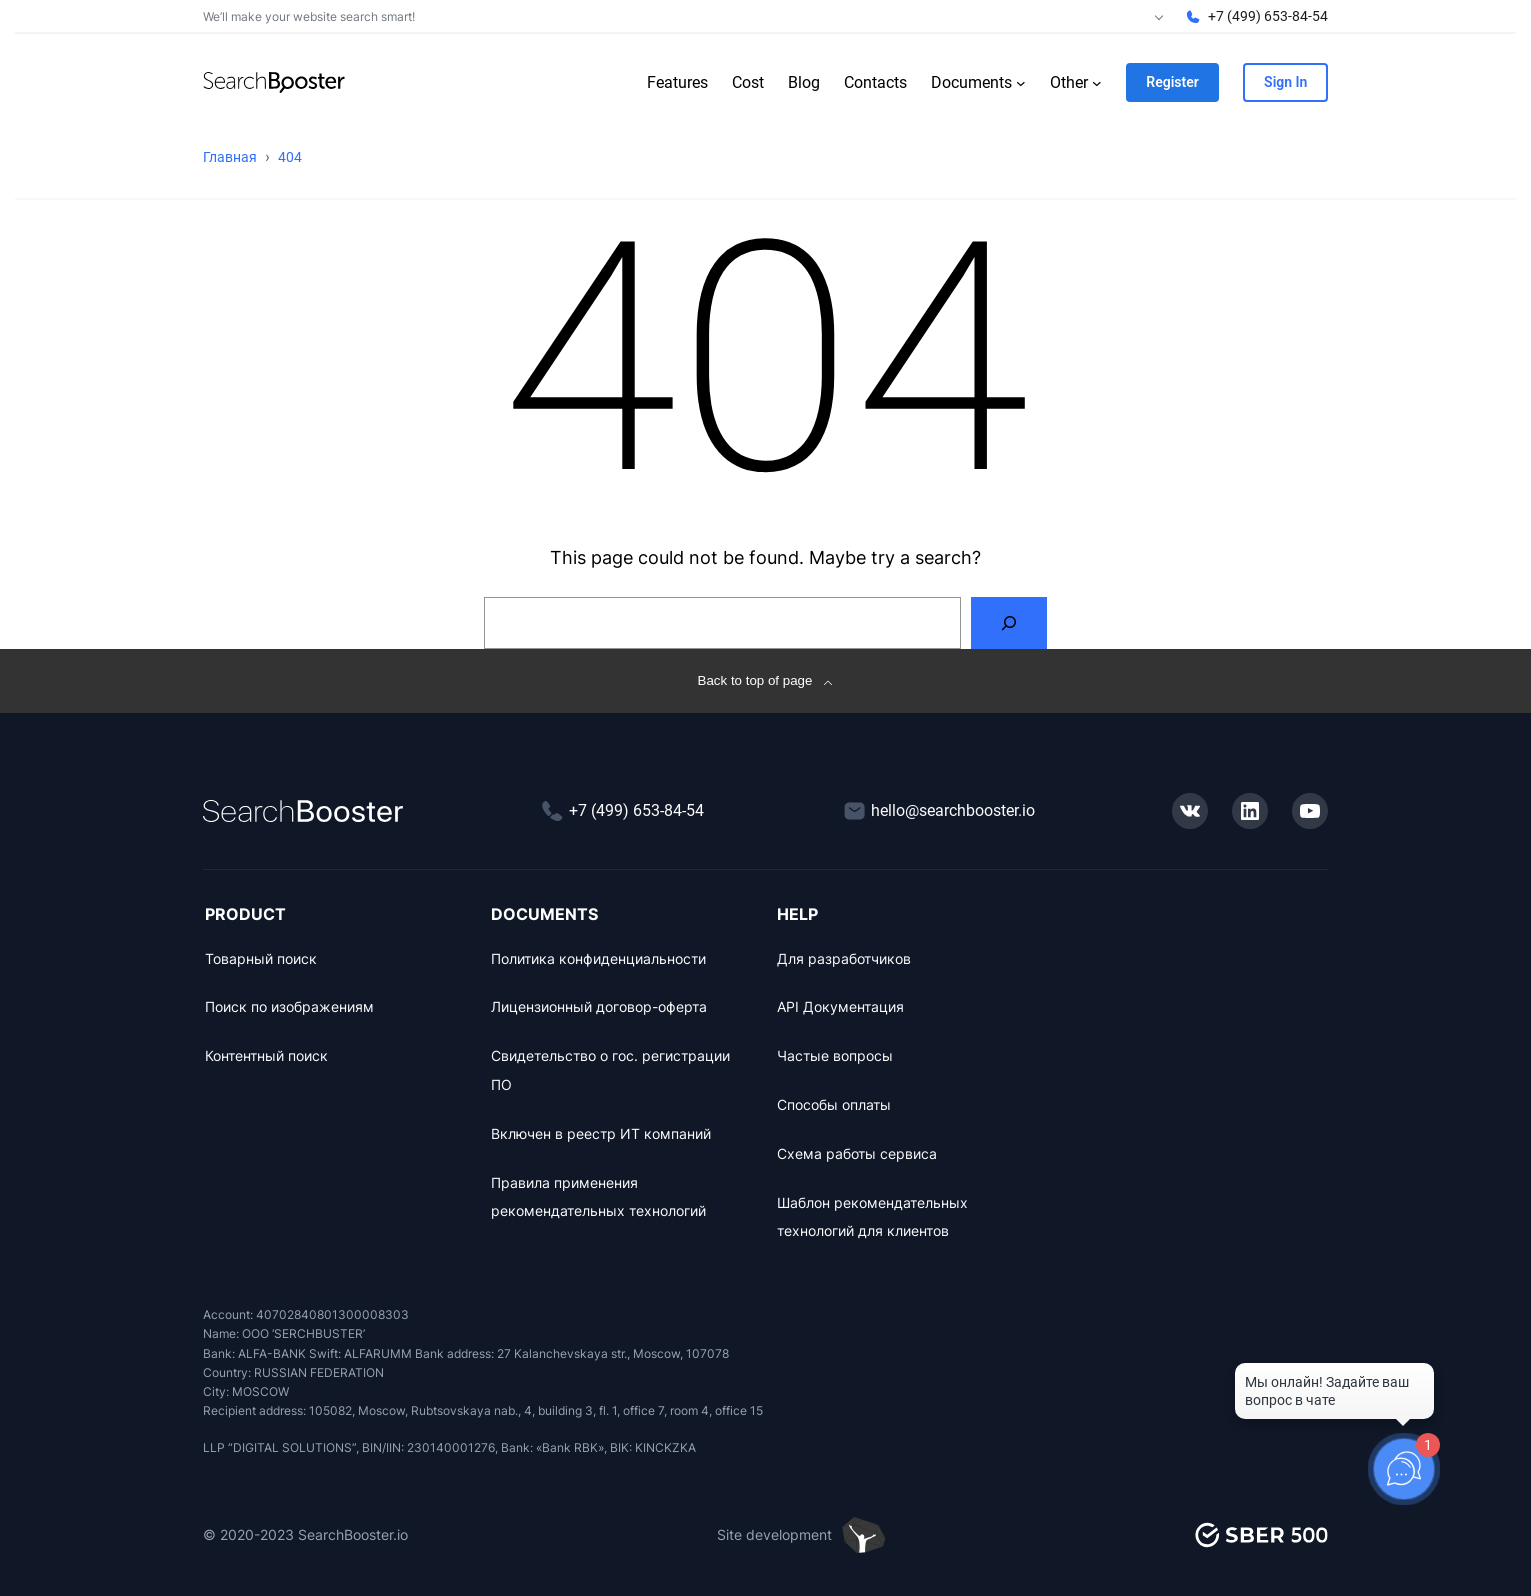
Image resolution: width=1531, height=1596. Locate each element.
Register (1172, 82)
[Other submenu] (1097, 83)
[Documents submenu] (1021, 83)
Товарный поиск (261, 958)
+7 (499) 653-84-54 (1268, 16)
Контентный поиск (266, 1055)
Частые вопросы (835, 1055)
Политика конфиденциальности (598, 958)
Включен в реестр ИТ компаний (601, 1133)
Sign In (1285, 82)
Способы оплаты (834, 1104)
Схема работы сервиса (857, 1153)
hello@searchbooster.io (953, 810)
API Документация (840, 1006)
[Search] (1009, 623)
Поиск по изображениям (289, 1006)
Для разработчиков (844, 958)
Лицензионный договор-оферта (599, 1006)
